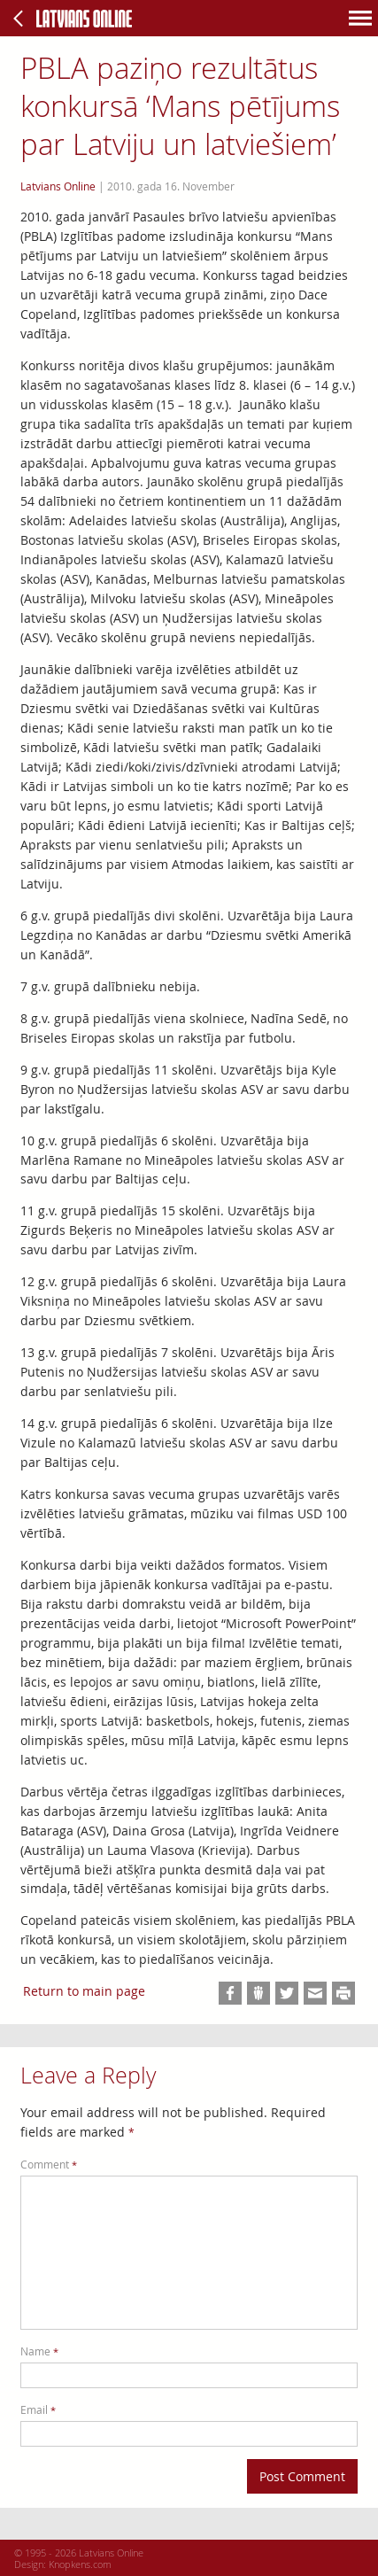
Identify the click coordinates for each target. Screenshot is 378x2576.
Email (38, 2409)
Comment (48, 2164)
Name (39, 2351)
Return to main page (84, 1990)
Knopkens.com (80, 2564)
